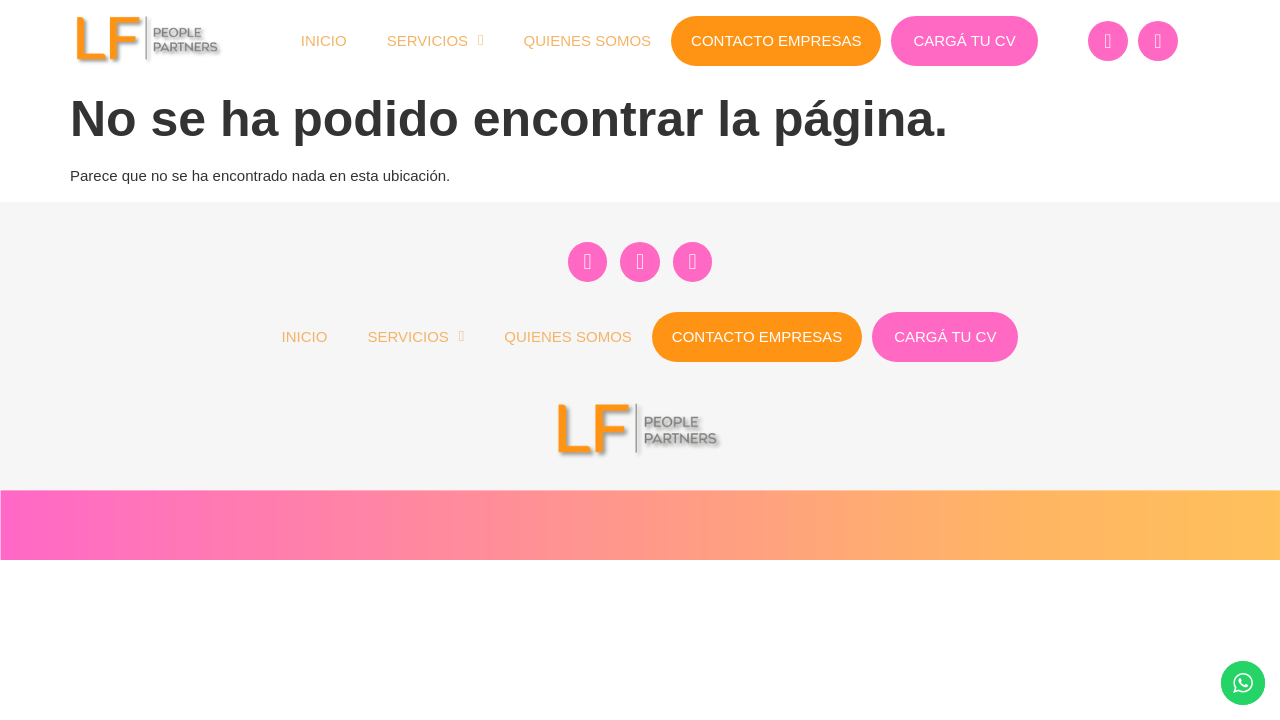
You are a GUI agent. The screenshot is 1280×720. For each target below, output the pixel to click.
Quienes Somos (588, 40)
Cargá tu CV (964, 40)
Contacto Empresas (776, 40)
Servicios (435, 40)
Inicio (324, 40)
